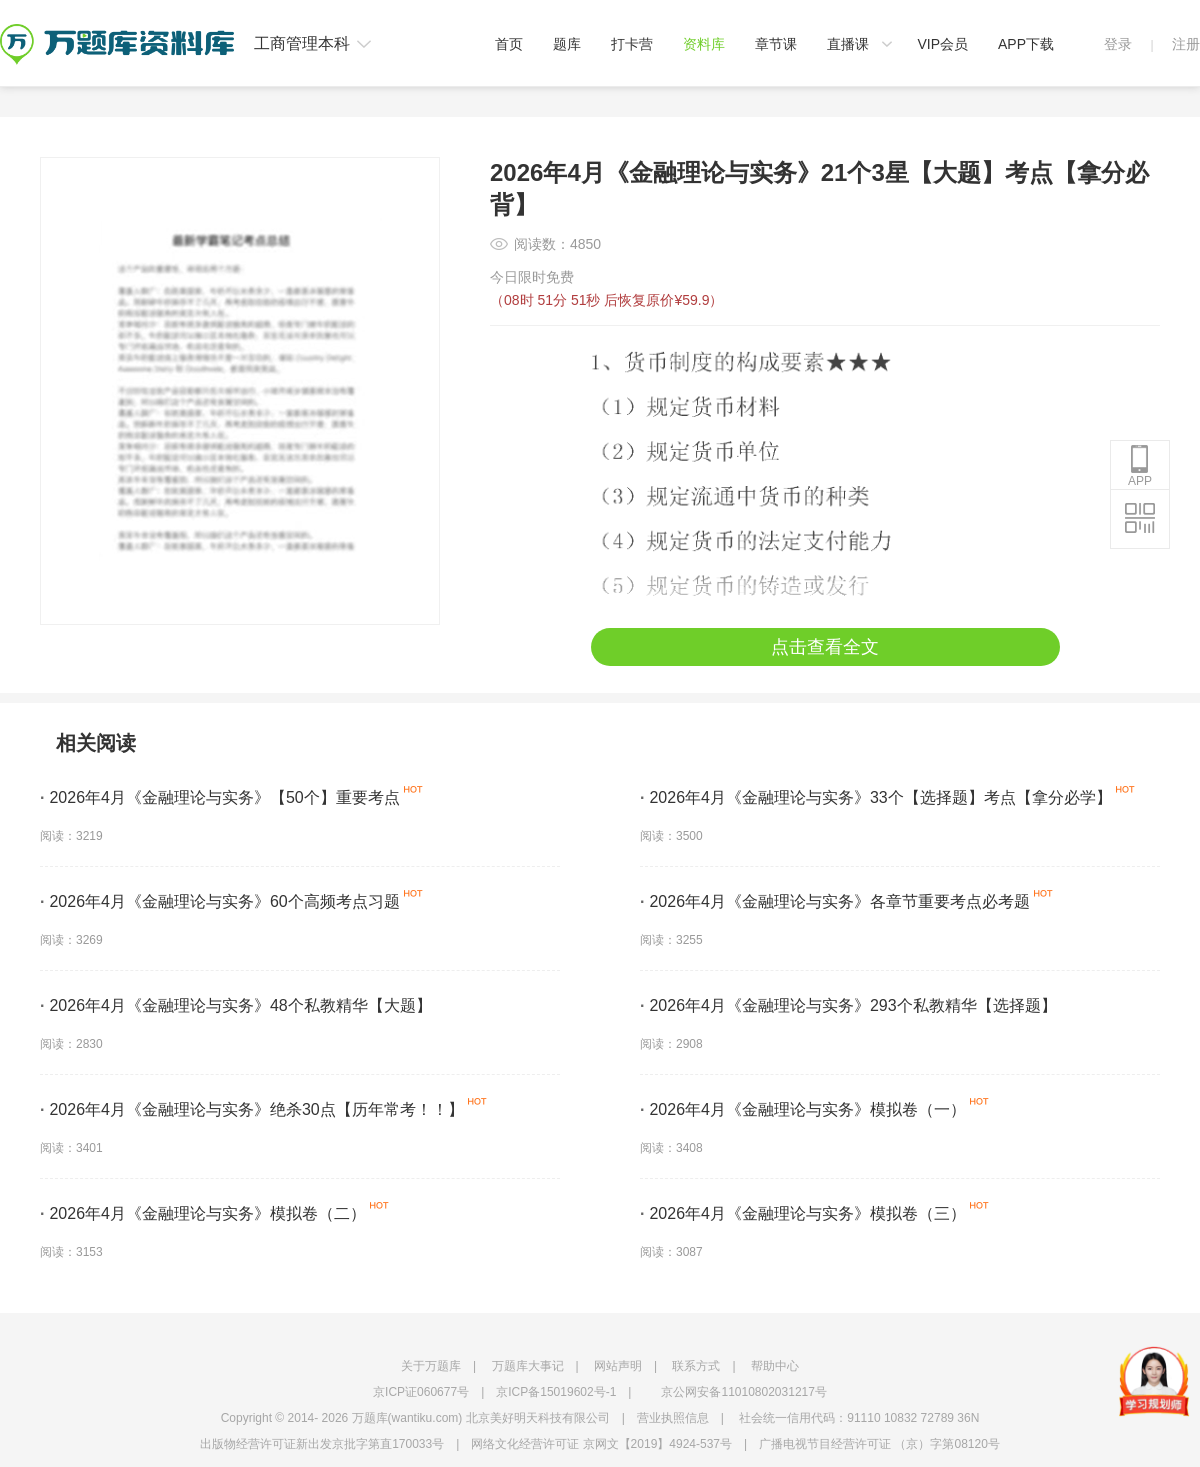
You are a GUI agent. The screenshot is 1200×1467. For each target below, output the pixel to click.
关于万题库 (431, 1366)
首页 (509, 44)
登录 (1118, 44)
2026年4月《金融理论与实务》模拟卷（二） (203, 1213)
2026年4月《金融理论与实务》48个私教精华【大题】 (236, 1005)
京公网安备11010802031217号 (743, 1392)
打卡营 (632, 44)
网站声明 (618, 1366)
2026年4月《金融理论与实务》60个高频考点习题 (220, 901)
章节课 (776, 44)
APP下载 (1026, 44)
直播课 (848, 44)
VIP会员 (942, 44)
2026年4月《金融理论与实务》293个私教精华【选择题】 (848, 1005)
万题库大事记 (528, 1366)
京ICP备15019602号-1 (556, 1392)
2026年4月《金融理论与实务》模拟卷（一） (803, 1109)
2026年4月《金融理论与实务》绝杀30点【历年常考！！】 (252, 1109)
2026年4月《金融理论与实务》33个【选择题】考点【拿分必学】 (876, 797)
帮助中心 (775, 1366)
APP (1140, 466)
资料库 (704, 44)
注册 (1186, 44)
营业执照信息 (673, 1418)
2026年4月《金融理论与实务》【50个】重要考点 (220, 797)
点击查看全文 (825, 647)
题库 (567, 44)
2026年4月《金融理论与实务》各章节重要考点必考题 (835, 901)
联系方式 (696, 1366)
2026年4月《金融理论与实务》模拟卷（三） (803, 1213)
